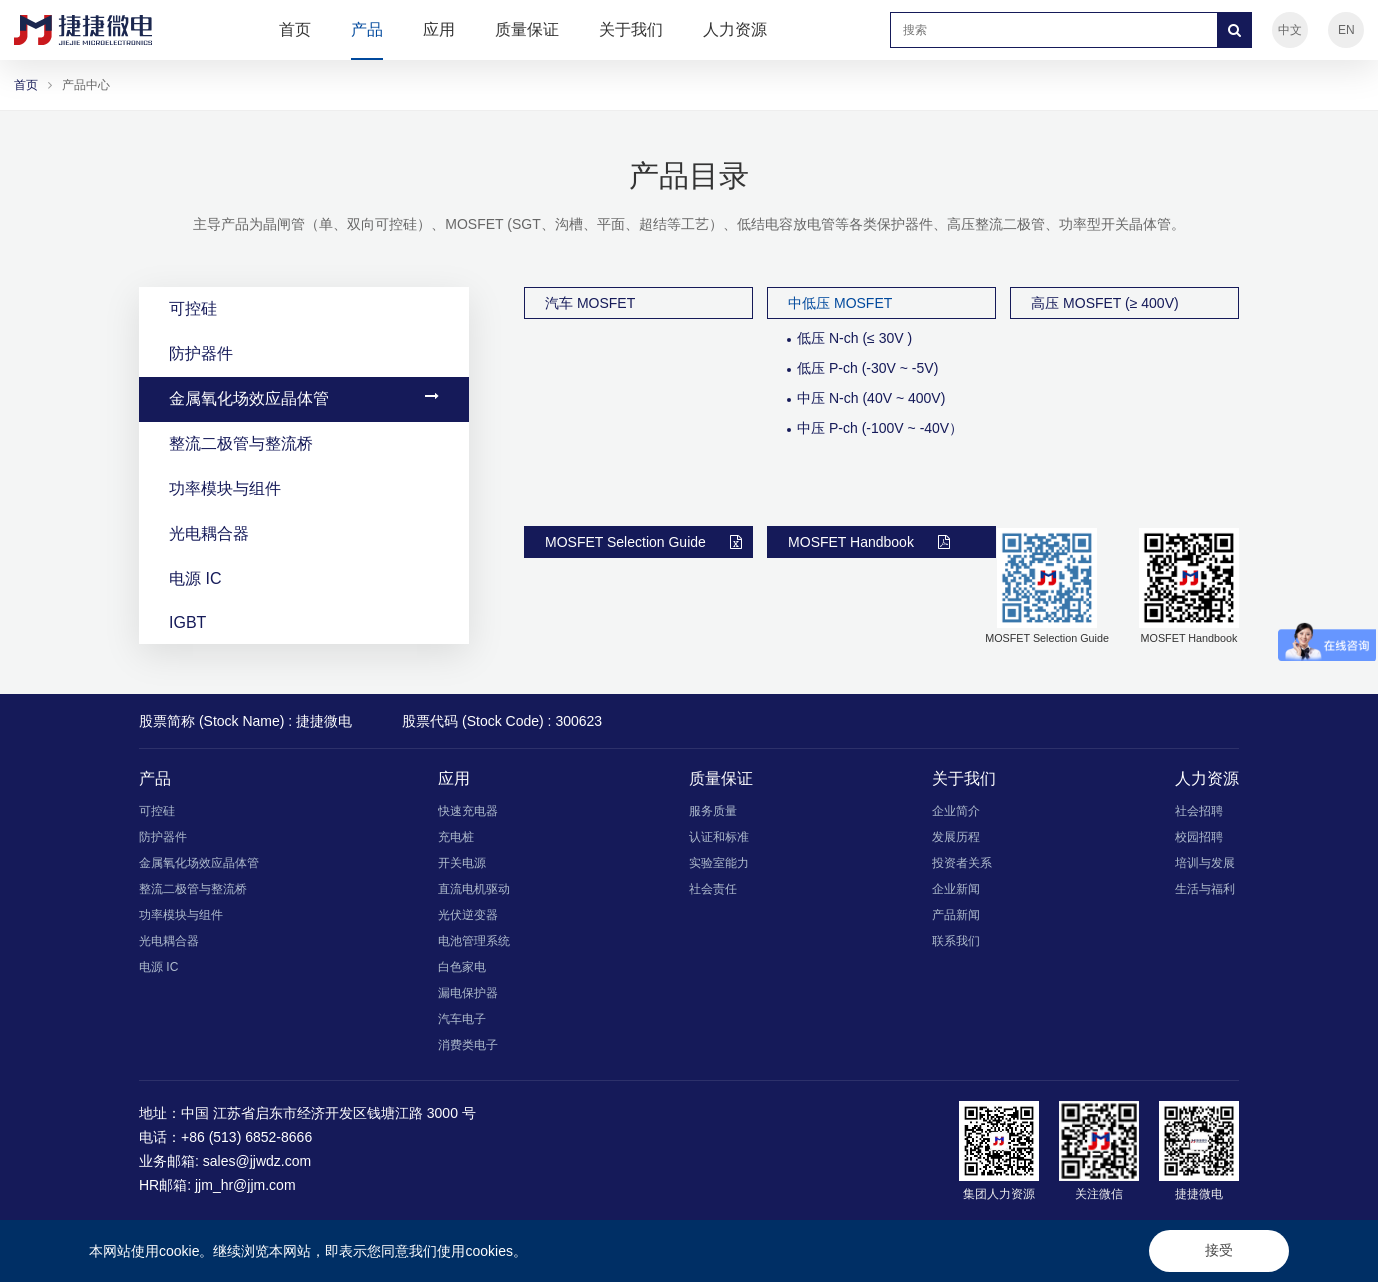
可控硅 (304, 308)
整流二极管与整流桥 (304, 443)
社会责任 (713, 889)
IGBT (304, 622)
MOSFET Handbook (869, 542)
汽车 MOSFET (590, 303)
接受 (1219, 1250)
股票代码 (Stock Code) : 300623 (502, 721)
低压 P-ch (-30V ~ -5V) (867, 368)
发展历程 (956, 837)
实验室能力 (719, 863)
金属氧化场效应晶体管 (304, 398)
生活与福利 (1205, 889)
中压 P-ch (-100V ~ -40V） (880, 428)
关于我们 (631, 29)
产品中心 (86, 85)
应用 (439, 29)
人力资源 (735, 29)
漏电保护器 (468, 993)
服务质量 (713, 811)
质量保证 (527, 29)
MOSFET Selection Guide (643, 542)
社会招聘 (1199, 811)
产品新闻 (956, 915)
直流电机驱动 (474, 889)
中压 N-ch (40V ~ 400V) (871, 398)
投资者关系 (962, 863)
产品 (367, 29)
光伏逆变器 (468, 915)
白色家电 (462, 967)
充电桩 (456, 837)
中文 (1290, 30)
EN (1346, 30)
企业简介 (956, 811)
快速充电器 (468, 811)
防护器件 (304, 353)
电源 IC (304, 578)
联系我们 (956, 941)
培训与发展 (1205, 863)
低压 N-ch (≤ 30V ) (854, 338)
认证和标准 (719, 837)
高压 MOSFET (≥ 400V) (1104, 303)
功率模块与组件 (304, 488)
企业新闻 (956, 889)
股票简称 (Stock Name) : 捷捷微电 (245, 721)
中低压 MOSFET (840, 303)
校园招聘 (1199, 837)
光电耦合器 (304, 533)
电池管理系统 (474, 941)
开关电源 (462, 863)
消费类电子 (468, 1045)
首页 (295, 29)
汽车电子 (462, 1019)
